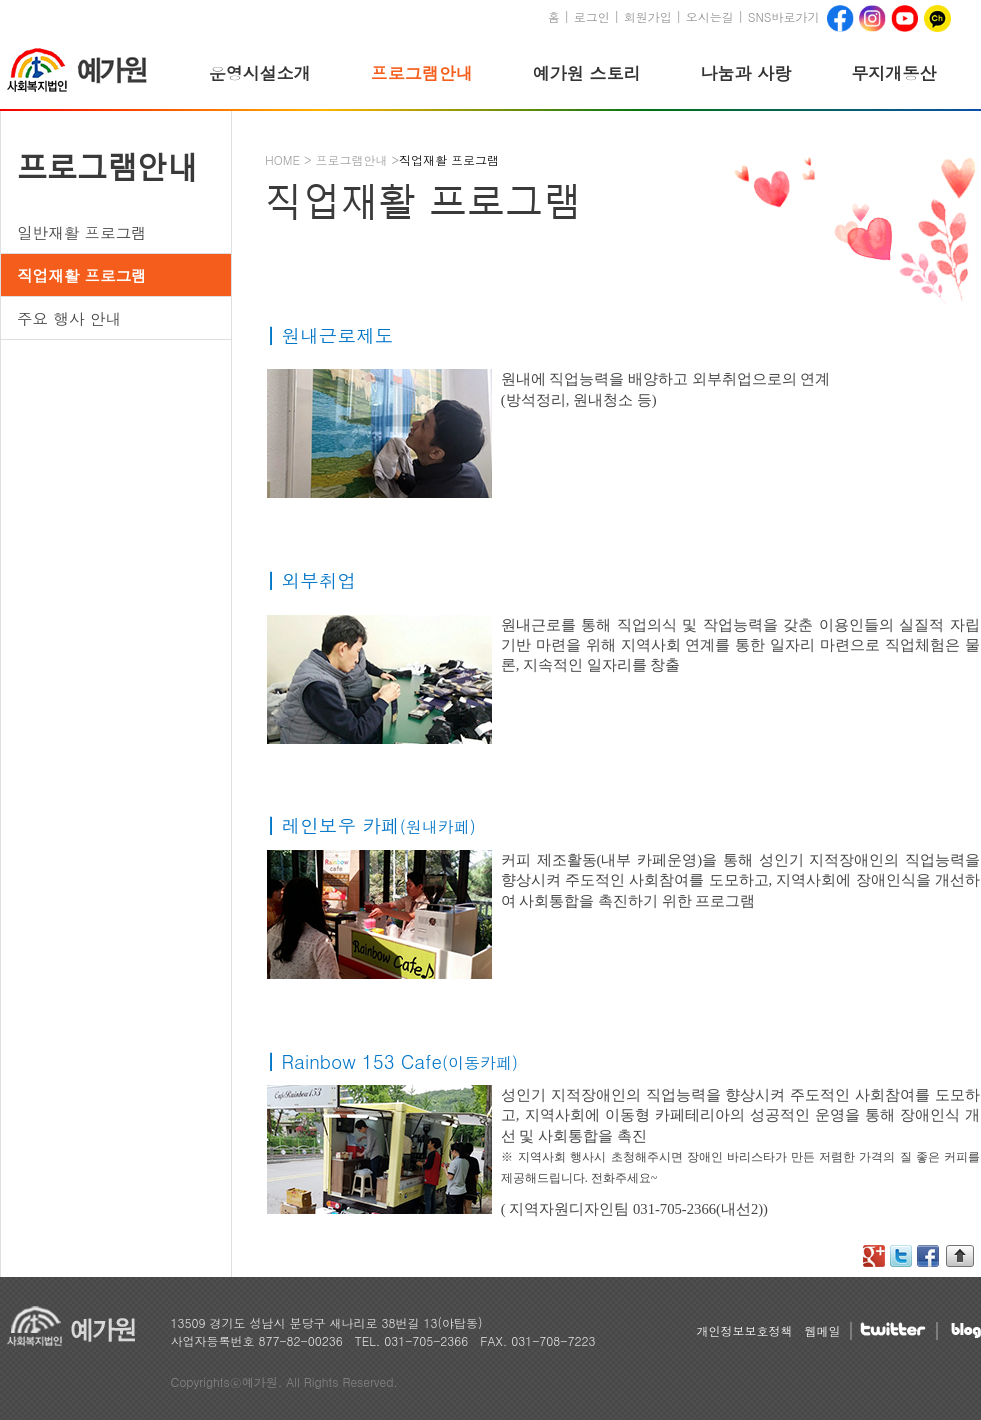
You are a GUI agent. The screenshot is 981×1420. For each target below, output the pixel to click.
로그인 (592, 16)
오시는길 (710, 16)
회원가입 (648, 16)
